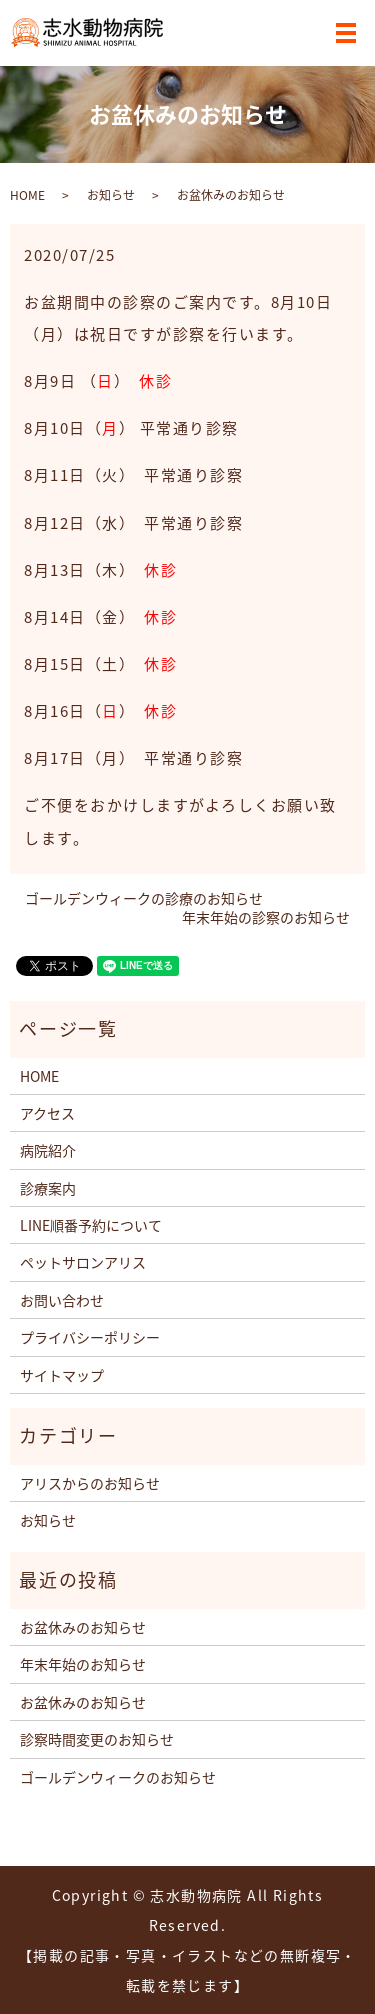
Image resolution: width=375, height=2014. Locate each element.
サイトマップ (62, 1375)
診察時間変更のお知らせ (97, 1739)
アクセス (47, 1113)
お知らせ (111, 195)
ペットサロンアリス (83, 1262)
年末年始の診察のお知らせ (266, 917)
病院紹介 (48, 1150)
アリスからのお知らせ (90, 1483)
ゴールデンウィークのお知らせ (118, 1777)
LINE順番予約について (91, 1225)
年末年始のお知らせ (83, 1664)
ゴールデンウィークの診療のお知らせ (144, 898)
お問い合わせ (62, 1300)
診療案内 (48, 1188)
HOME (27, 195)
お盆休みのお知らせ (83, 1627)
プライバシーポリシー (90, 1337)
